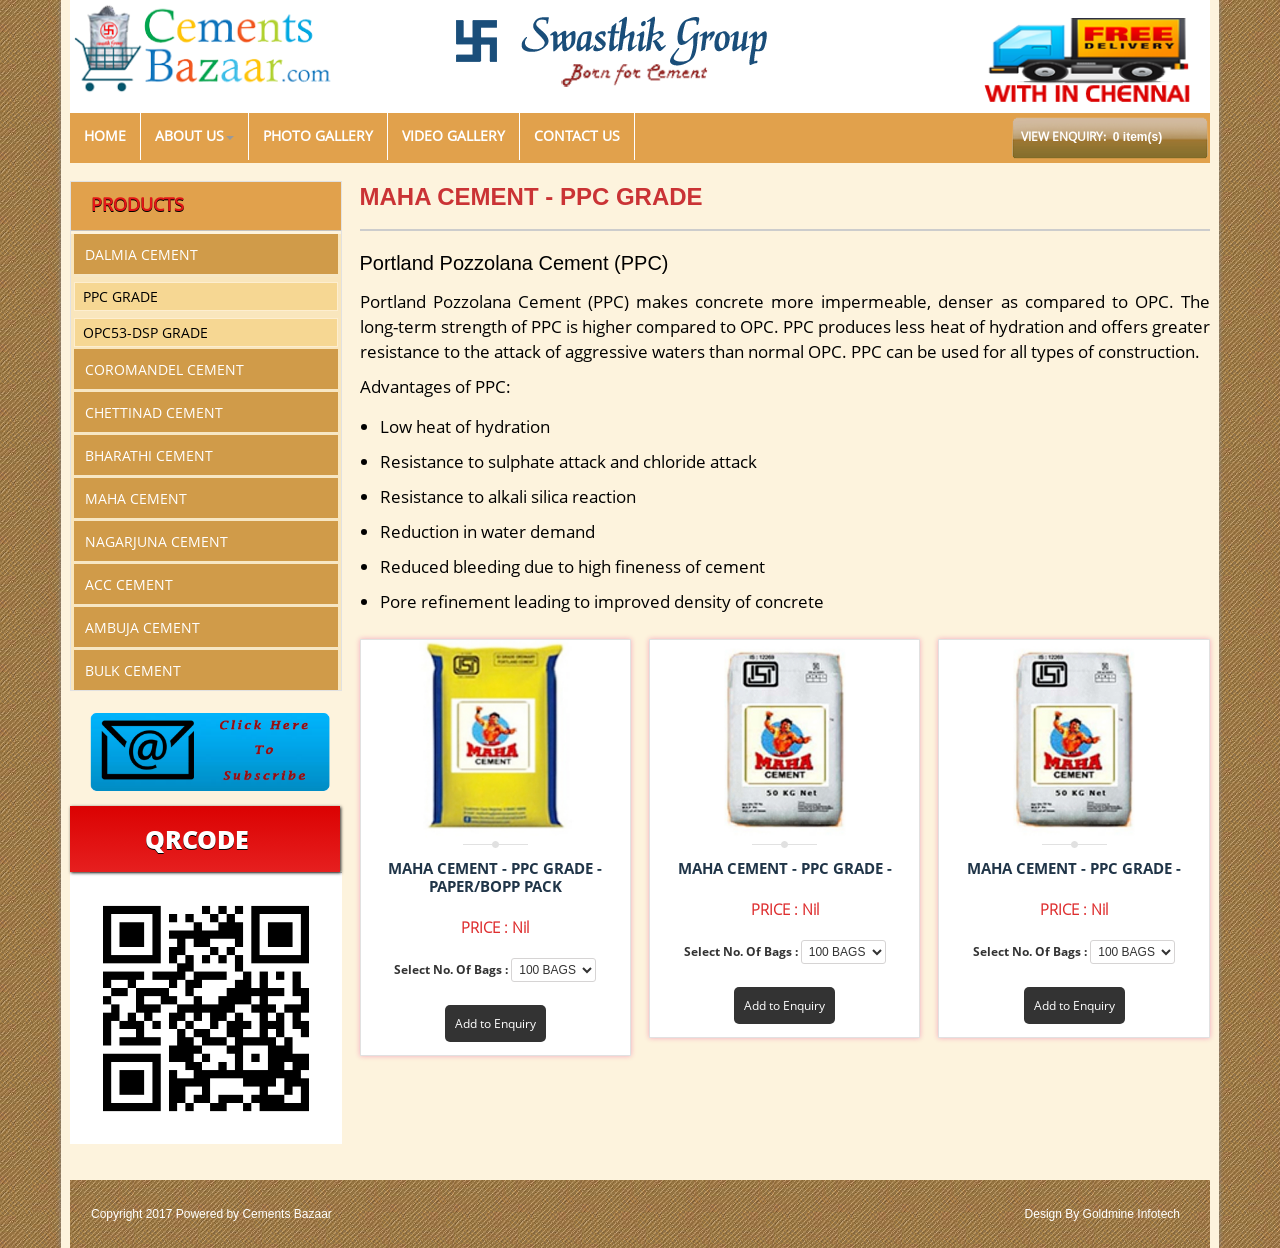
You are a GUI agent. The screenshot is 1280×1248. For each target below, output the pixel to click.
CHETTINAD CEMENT (154, 412)
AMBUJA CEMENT (142, 627)
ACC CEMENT (129, 584)
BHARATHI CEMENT (149, 455)
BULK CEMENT (133, 670)
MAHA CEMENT (136, 498)
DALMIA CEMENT (141, 254)
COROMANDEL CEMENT (164, 369)
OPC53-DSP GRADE (145, 332)
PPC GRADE (120, 296)
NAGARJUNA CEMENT (156, 541)
